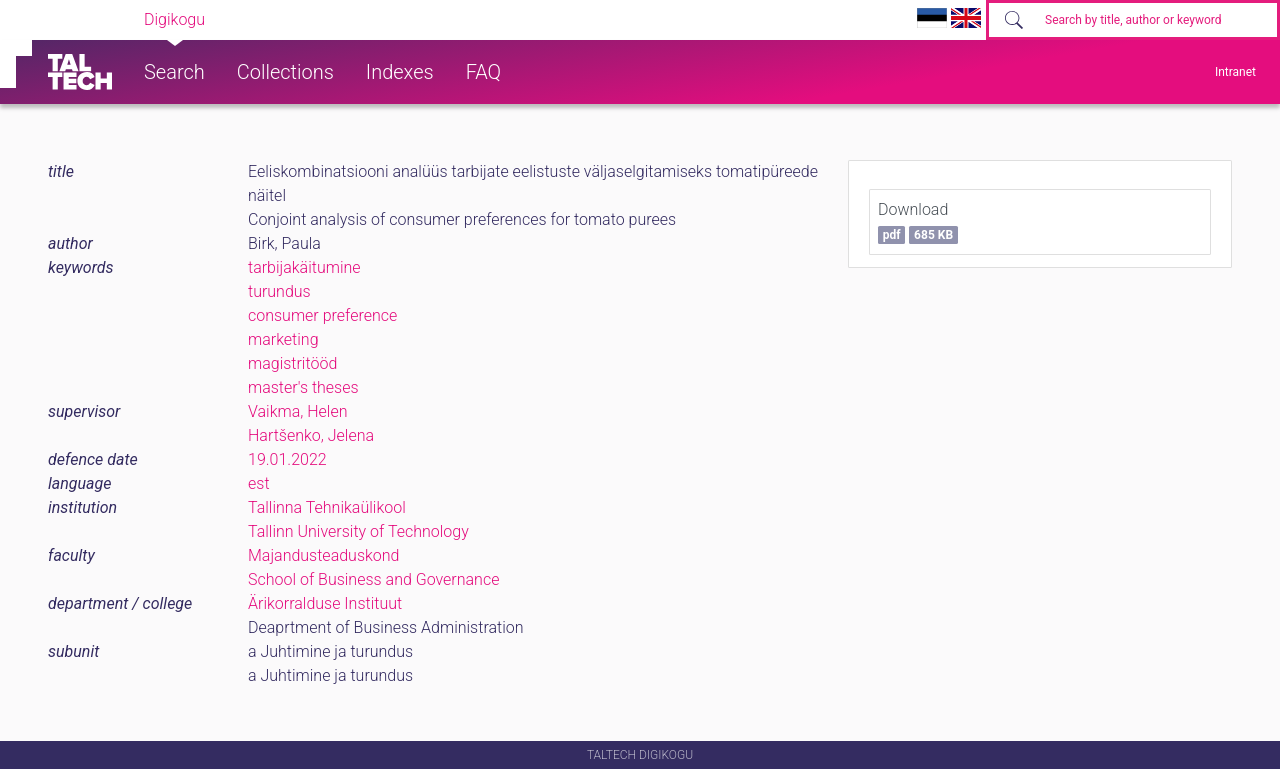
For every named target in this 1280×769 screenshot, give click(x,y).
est (259, 483)
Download (918, 222)
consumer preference (322, 315)
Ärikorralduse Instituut (325, 603)
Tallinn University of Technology (358, 531)
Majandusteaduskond (323, 555)
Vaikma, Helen (298, 411)
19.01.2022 (287, 459)
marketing (283, 339)
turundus (279, 291)
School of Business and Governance (373, 579)
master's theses (303, 387)
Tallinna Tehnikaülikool (327, 507)
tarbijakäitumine (304, 267)
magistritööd (292, 363)
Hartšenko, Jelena (311, 435)
